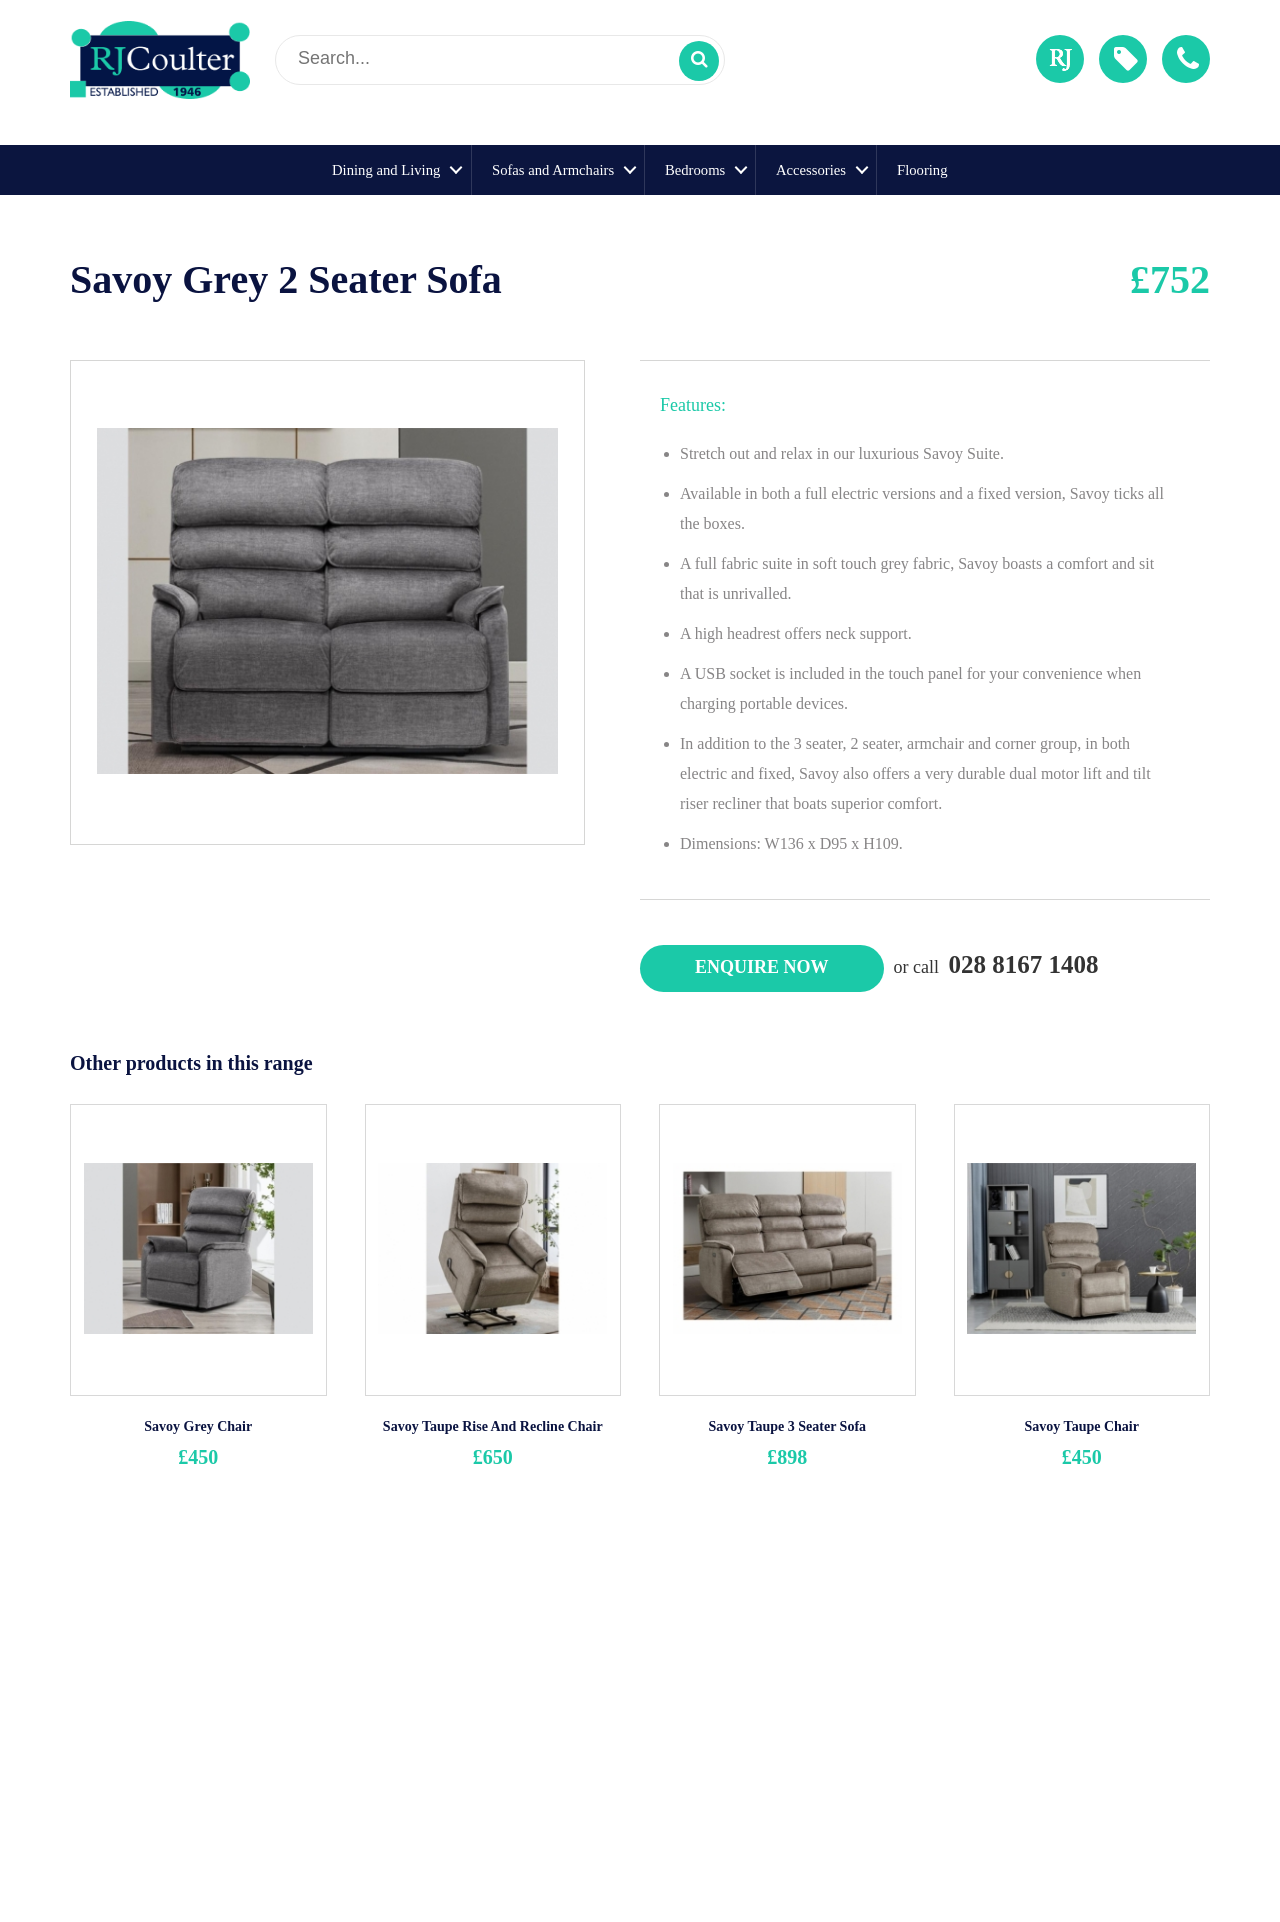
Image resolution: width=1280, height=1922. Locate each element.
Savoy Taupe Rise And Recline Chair (493, 1426)
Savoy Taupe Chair (1082, 1426)
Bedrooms (695, 170)
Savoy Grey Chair (198, 1426)
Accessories (811, 170)
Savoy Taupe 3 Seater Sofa (787, 1426)
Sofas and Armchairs (553, 170)
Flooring (922, 170)
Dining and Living (386, 170)
